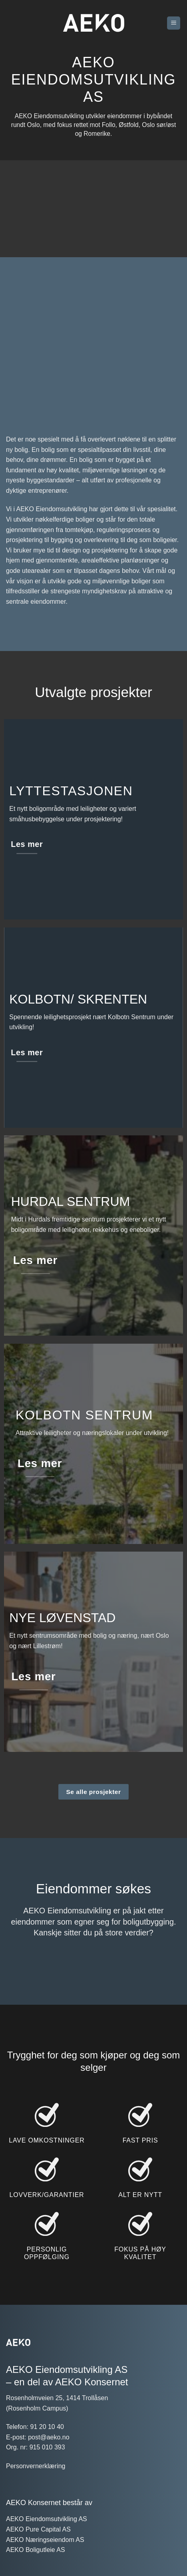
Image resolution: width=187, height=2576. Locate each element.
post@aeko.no (48, 2460)
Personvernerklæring (36, 2489)
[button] (173, 23)
